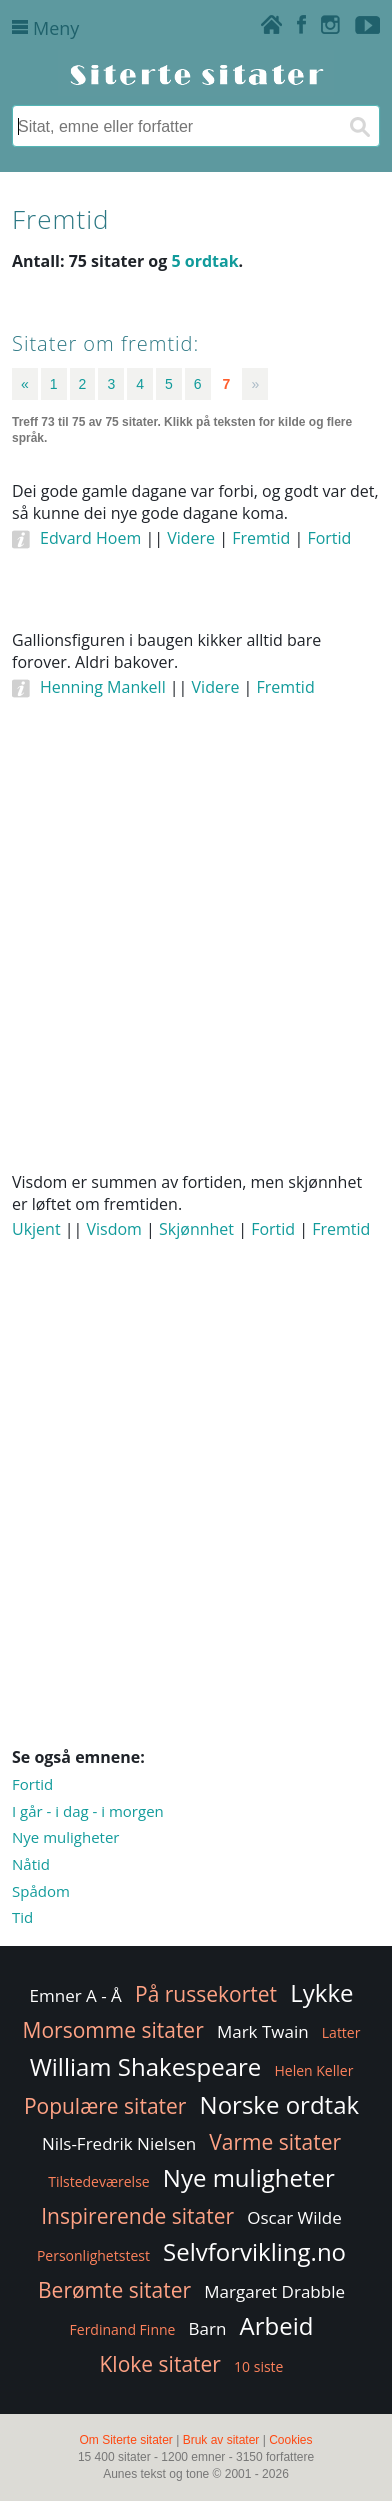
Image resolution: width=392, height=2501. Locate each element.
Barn (208, 2328)
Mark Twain (263, 2031)
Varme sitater (275, 2142)
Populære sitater (105, 2106)
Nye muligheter (65, 1837)
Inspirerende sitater (137, 2216)
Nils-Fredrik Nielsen (119, 2143)
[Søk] (359, 126)
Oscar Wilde (294, 2217)
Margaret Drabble (274, 2291)
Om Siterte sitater (125, 2440)
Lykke (321, 1992)
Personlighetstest (93, 2255)
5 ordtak (204, 261)
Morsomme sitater (113, 2030)
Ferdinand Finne (123, 2329)
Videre (191, 538)
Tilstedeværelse (98, 2181)
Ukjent (36, 1229)
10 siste (258, 2366)
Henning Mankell (103, 687)
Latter (341, 2032)
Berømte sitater (114, 2290)
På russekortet (206, 1994)
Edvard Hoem (90, 538)
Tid (22, 1917)
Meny (45, 28)
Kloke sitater (160, 2364)
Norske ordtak (280, 2104)
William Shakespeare (146, 2066)
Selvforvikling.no (254, 2251)
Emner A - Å (76, 1995)
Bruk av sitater (221, 2440)
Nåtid (31, 1864)
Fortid (329, 538)
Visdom (114, 1229)
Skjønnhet (196, 1229)
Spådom (41, 1891)
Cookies (290, 2440)
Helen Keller (313, 2070)
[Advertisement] (196, 961)
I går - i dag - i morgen (88, 1811)
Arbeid (277, 2325)
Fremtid (261, 538)
